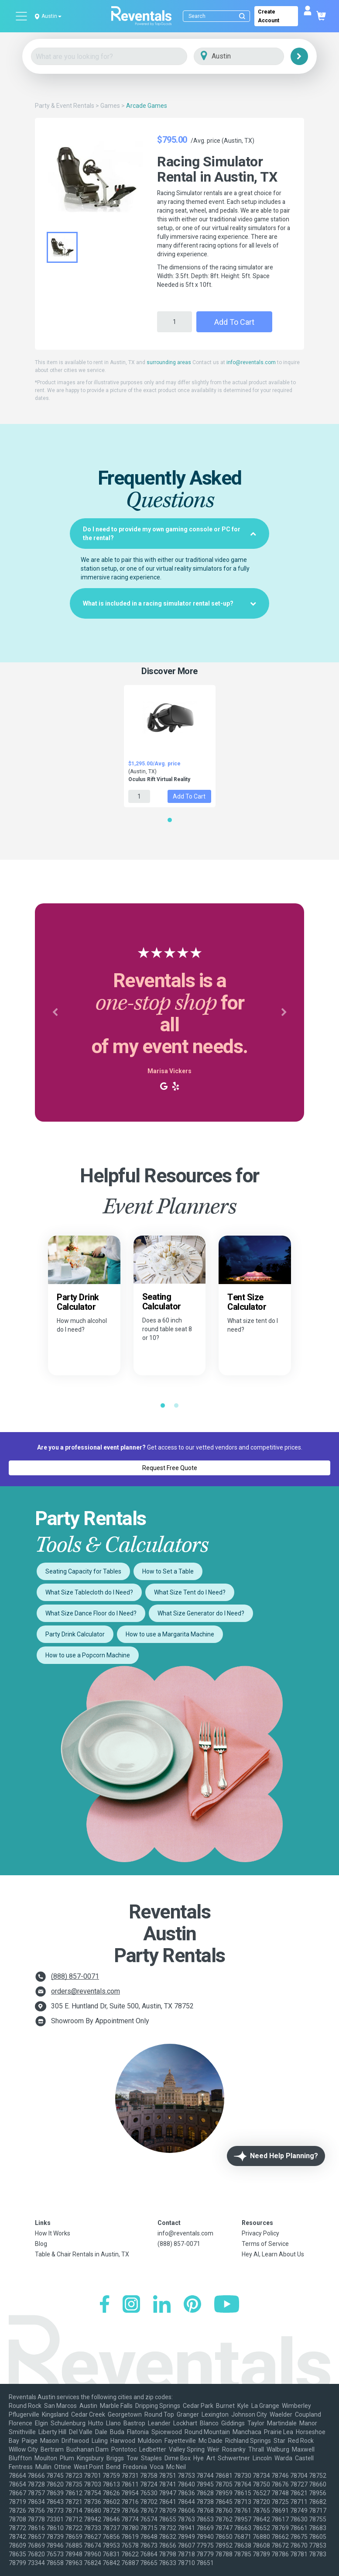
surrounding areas (169, 362)
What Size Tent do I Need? (190, 1592)
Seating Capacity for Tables (83, 1571)
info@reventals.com (251, 362)
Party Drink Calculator (75, 1634)
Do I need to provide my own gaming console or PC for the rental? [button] (169, 533)
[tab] (169, 533)
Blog (41, 2243)
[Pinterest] (192, 2305)
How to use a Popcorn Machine (87, 1655)
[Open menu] (22, 16)
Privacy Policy (260, 2233)
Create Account (268, 16)
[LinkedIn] (162, 2305)
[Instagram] (131, 2305)
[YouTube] (226, 2305)
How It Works (52, 2233)
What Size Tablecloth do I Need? (89, 1592)
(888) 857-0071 (75, 1976)
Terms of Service (265, 2243)
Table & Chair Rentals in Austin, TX (82, 2254)
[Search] (218, 16)
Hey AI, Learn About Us (273, 2254)
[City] (251, 56)
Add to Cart (234, 322)
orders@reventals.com (85, 1991)
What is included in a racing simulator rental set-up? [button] (169, 603)
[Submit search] (242, 16)
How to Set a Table (168, 1571)
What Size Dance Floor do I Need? (91, 1613)
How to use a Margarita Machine (170, 1634)
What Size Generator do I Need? (201, 1613)
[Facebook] (104, 2305)
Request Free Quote (169, 1467)
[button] (55, 1012)
